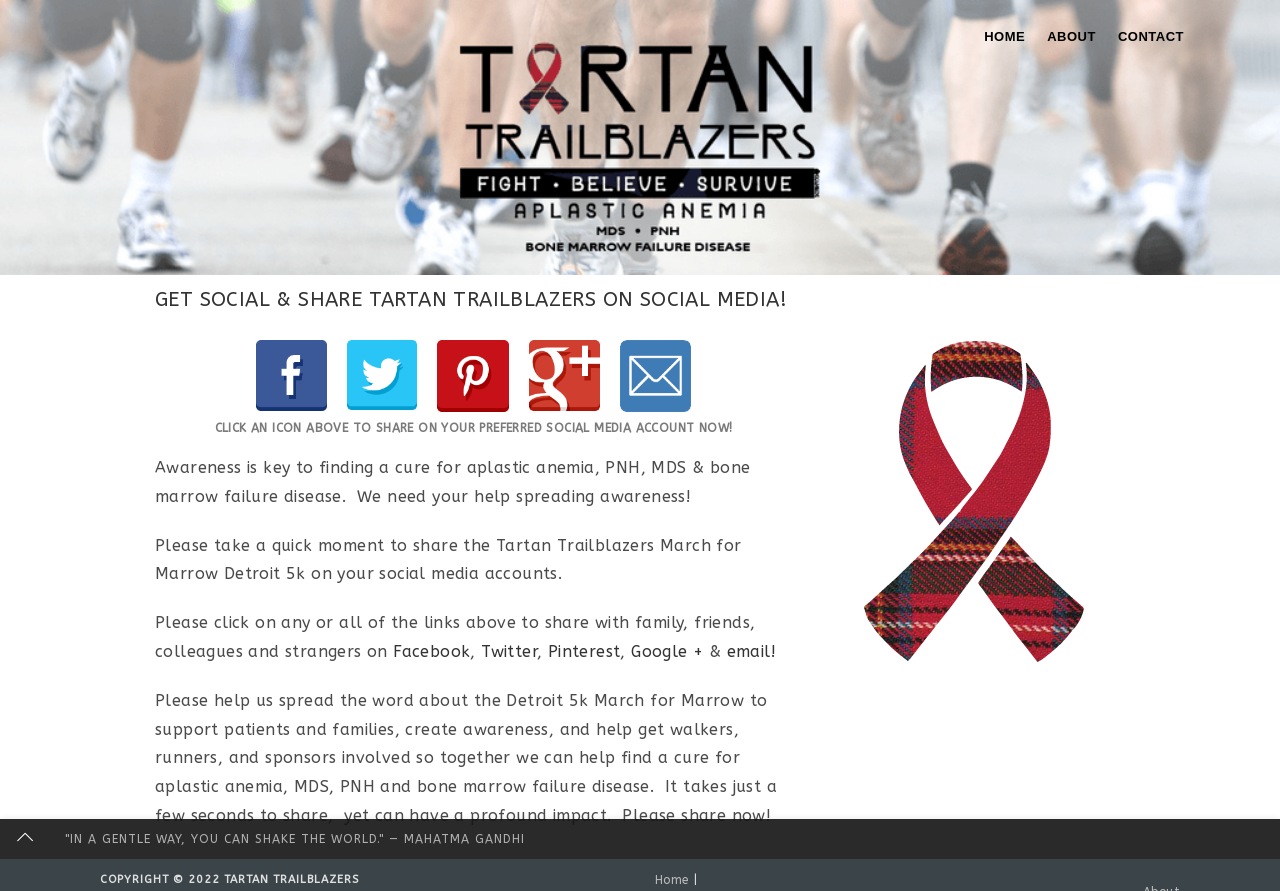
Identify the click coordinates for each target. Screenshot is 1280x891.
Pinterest (584, 651)
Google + (667, 651)
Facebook (431, 651)
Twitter (509, 651)
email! (751, 651)
